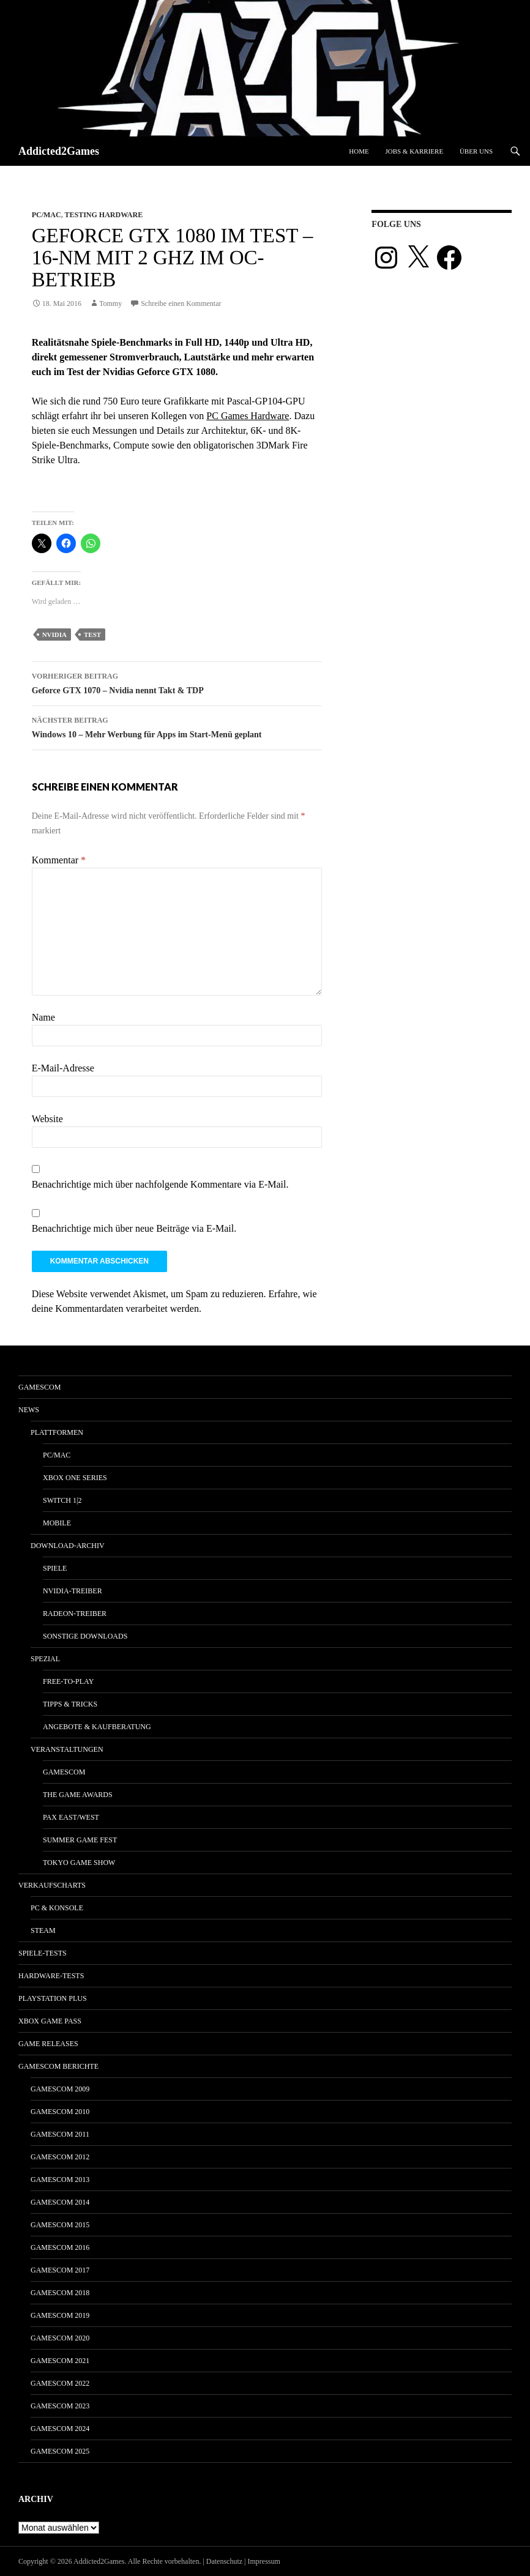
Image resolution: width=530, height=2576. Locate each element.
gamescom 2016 (60, 2247)
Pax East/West (71, 1817)
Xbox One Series (75, 1477)
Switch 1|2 (62, 1500)
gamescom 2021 (60, 2360)
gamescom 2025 (60, 2451)
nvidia (54, 634)
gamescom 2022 (60, 2383)
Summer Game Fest (80, 1840)
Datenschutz (224, 2561)
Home (358, 151)
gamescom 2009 (60, 2089)
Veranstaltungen (67, 1749)
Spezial (45, 1659)
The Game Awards (78, 1794)
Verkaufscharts (52, 1885)
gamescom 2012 (60, 2157)
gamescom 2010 (60, 2111)
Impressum (264, 2561)
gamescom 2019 (60, 2315)
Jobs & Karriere (414, 151)
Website (47, 1119)
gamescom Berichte (58, 2066)
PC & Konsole (57, 1908)
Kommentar (59, 860)
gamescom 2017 (60, 2270)
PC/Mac (46, 214)
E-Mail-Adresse (63, 1068)
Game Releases (48, 2043)
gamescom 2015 (60, 2224)
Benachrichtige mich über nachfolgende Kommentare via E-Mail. (160, 1184)
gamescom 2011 (60, 2134)
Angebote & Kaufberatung (97, 1726)
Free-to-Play (68, 1681)
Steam (43, 1930)
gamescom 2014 (60, 2202)
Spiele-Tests (42, 1953)
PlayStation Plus (52, 1998)
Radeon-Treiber (74, 1613)
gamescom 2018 (60, 2292)
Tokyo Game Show (79, 1862)
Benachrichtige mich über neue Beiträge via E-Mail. (134, 1228)
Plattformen (57, 1432)
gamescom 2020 (60, 2338)
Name (43, 1017)
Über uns (476, 151)
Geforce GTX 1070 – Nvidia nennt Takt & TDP (177, 682)
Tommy (110, 303)
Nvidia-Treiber (72, 1591)
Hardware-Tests (51, 1975)
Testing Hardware (103, 214)
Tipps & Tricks (70, 1704)
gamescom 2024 (60, 2428)
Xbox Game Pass (49, 2021)
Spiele (55, 1568)
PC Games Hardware (247, 416)
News (28, 1409)
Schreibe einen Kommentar (181, 303)
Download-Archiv (68, 1545)
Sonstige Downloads (85, 1636)
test (92, 634)
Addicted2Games (58, 151)
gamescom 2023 (60, 2406)
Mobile (57, 1523)
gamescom (39, 1387)
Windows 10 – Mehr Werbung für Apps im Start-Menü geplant (177, 726)
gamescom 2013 (60, 2179)
